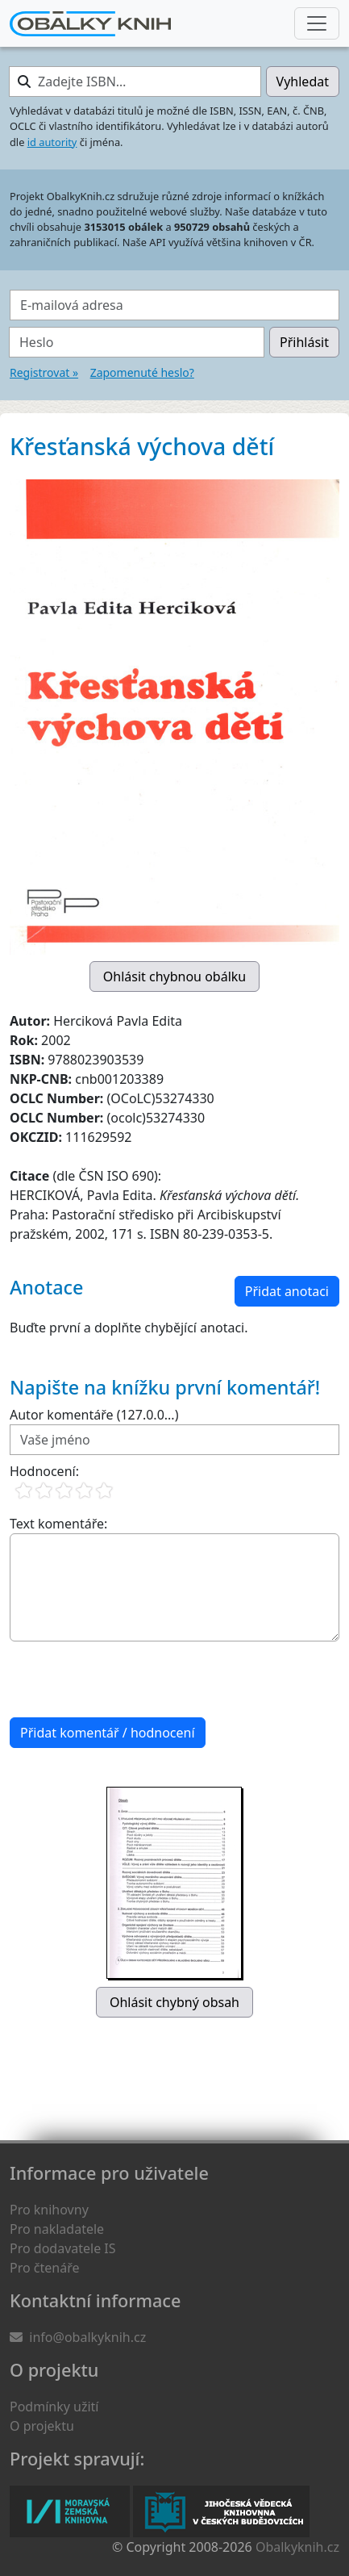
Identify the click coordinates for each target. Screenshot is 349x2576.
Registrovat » (44, 372)
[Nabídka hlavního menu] (316, 23)
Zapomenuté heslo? (142, 372)
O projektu (42, 2426)
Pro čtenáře (44, 2268)
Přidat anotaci (287, 1291)
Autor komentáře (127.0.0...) (94, 1415)
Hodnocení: (44, 1471)
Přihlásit (304, 342)
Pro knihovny (49, 2209)
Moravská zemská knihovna (70, 2511)
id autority (52, 142)
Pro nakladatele (57, 2229)
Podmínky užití (54, 2406)
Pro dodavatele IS (63, 2248)
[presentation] (132, 1679)
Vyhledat (302, 81)
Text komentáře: (58, 1524)
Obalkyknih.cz (297, 2547)
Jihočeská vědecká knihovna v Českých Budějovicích (221, 2511)
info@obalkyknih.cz (87, 2337)
